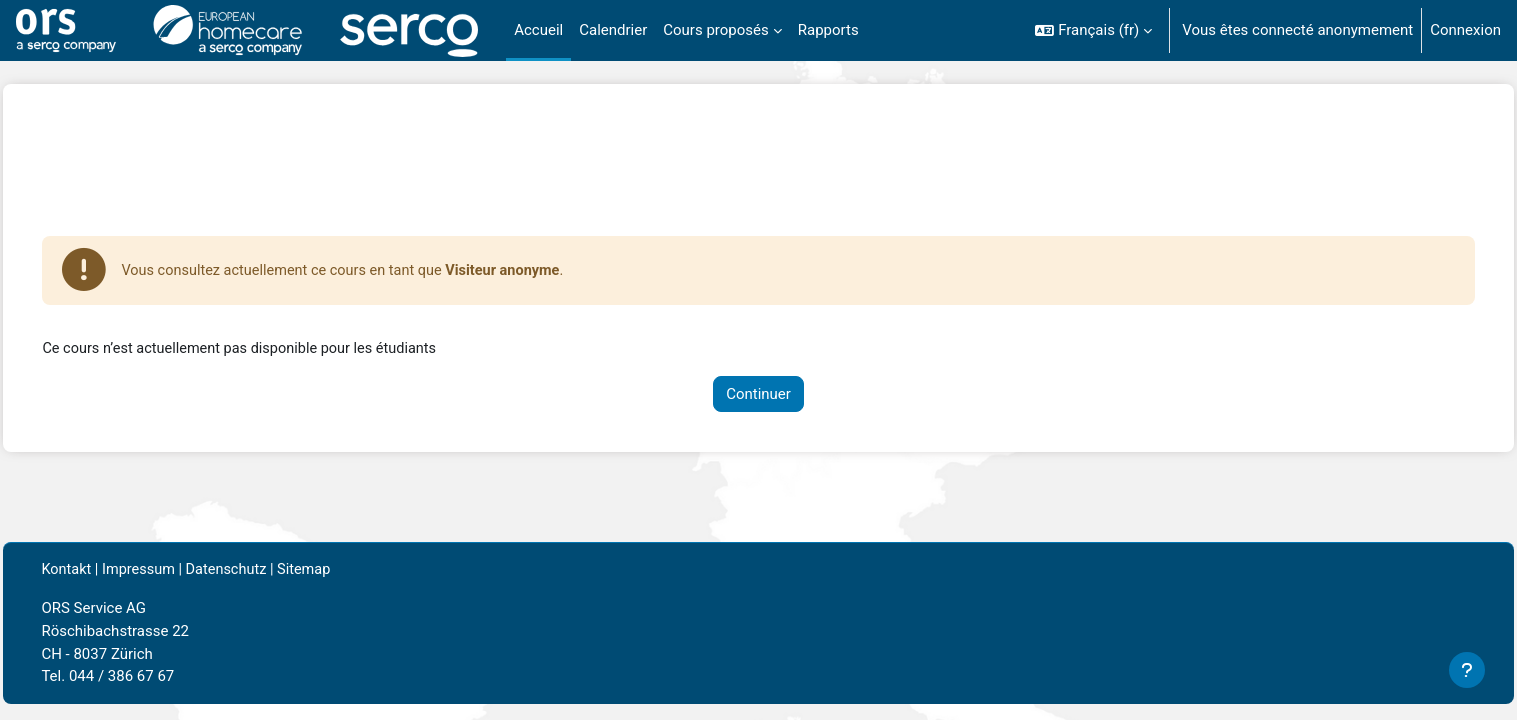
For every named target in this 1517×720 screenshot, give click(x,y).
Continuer (758, 395)
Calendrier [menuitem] (613, 30)
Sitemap (357, 571)
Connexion (1465, 30)
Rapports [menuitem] (828, 30)
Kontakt (112, 571)
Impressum (186, 571)
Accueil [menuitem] (538, 30)
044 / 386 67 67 (166, 677)
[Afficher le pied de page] (1467, 670)
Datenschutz (277, 571)
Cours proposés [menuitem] (715, 30)
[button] (1093, 30)
